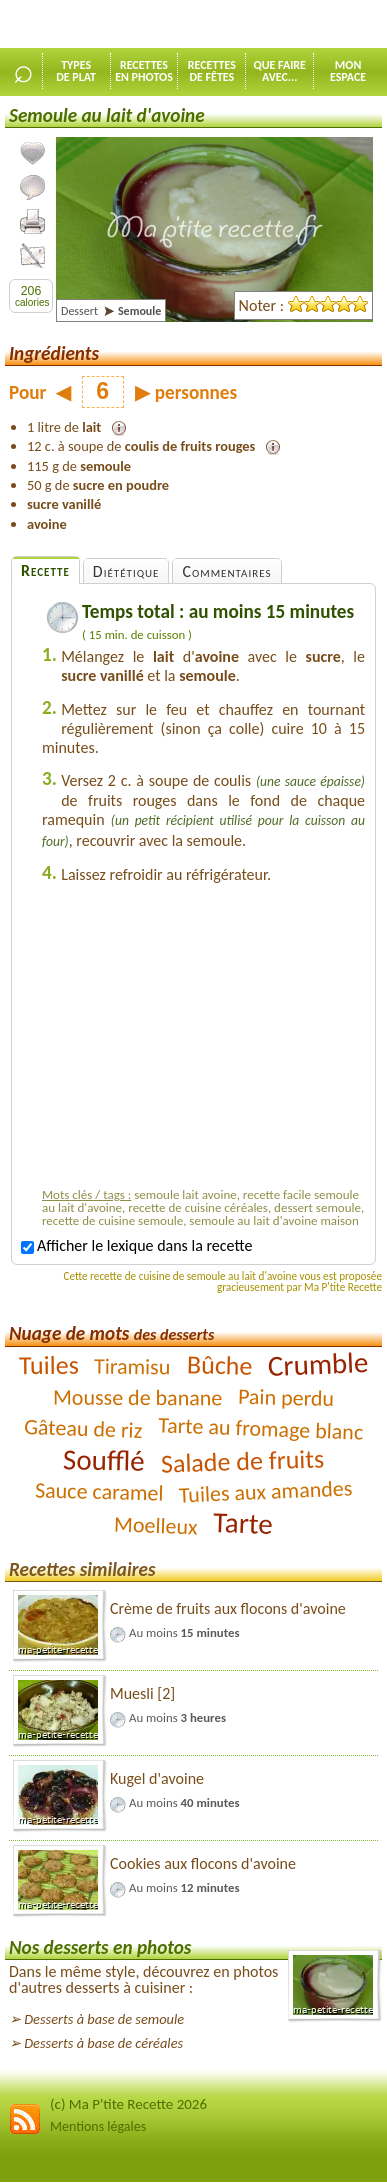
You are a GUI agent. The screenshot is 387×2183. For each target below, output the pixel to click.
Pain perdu (286, 1396)
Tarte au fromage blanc (261, 1428)
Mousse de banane (137, 1397)
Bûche (219, 1365)
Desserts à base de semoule (104, 2019)
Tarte (243, 1523)
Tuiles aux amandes (265, 1491)
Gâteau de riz (82, 1428)
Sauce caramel (98, 1491)
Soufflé (104, 1460)
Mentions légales (98, 2126)
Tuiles (48, 1364)
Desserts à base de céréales (103, 2043)
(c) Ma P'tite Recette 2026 (128, 2104)
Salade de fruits (242, 1460)
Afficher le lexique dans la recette (136, 1245)
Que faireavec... (279, 71)
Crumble (318, 1364)
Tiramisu (132, 1366)
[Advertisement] (210, 1040)
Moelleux (156, 1525)
